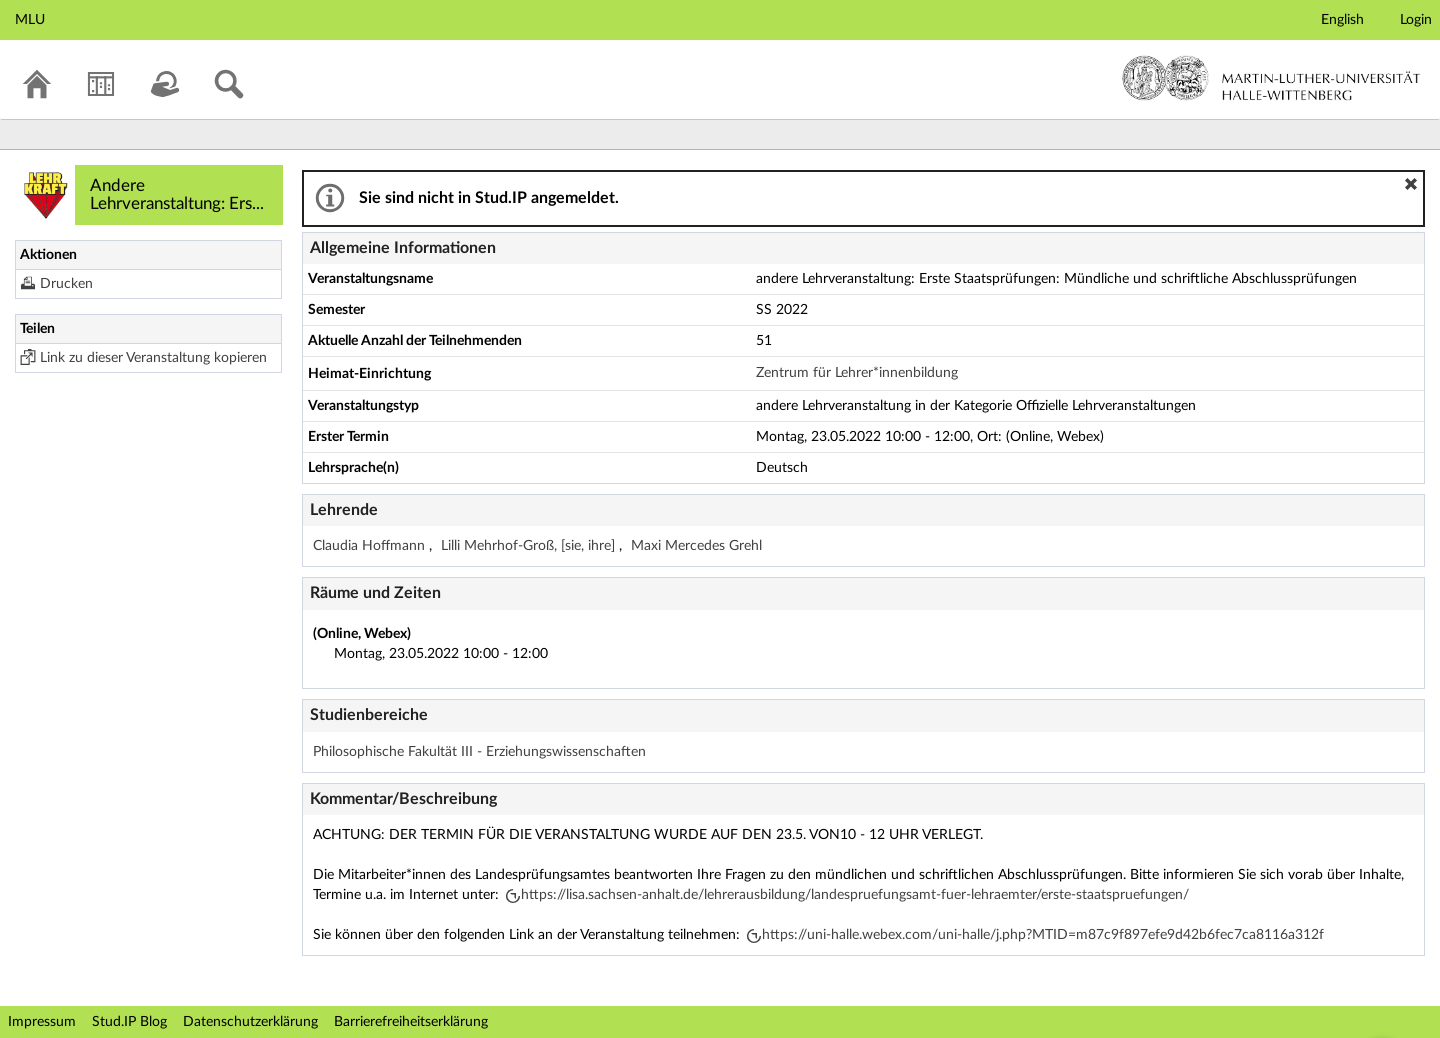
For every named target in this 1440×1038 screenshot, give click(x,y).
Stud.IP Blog (129, 1022)
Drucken (66, 284)
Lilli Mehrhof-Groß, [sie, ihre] (530, 546)
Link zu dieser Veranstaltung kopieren (153, 358)
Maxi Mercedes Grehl (696, 546)
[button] (1411, 184)
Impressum (42, 1022)
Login (1416, 20)
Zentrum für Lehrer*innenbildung (857, 373)
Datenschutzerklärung (250, 1022)
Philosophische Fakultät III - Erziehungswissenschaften (479, 752)
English (1342, 20)
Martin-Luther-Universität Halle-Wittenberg (1271, 78)
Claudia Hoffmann (371, 546)
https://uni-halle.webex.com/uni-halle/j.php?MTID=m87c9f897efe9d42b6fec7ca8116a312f (1043, 935)
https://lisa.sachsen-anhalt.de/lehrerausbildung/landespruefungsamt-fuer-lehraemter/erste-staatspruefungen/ (855, 895)
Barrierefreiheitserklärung (411, 1022)
